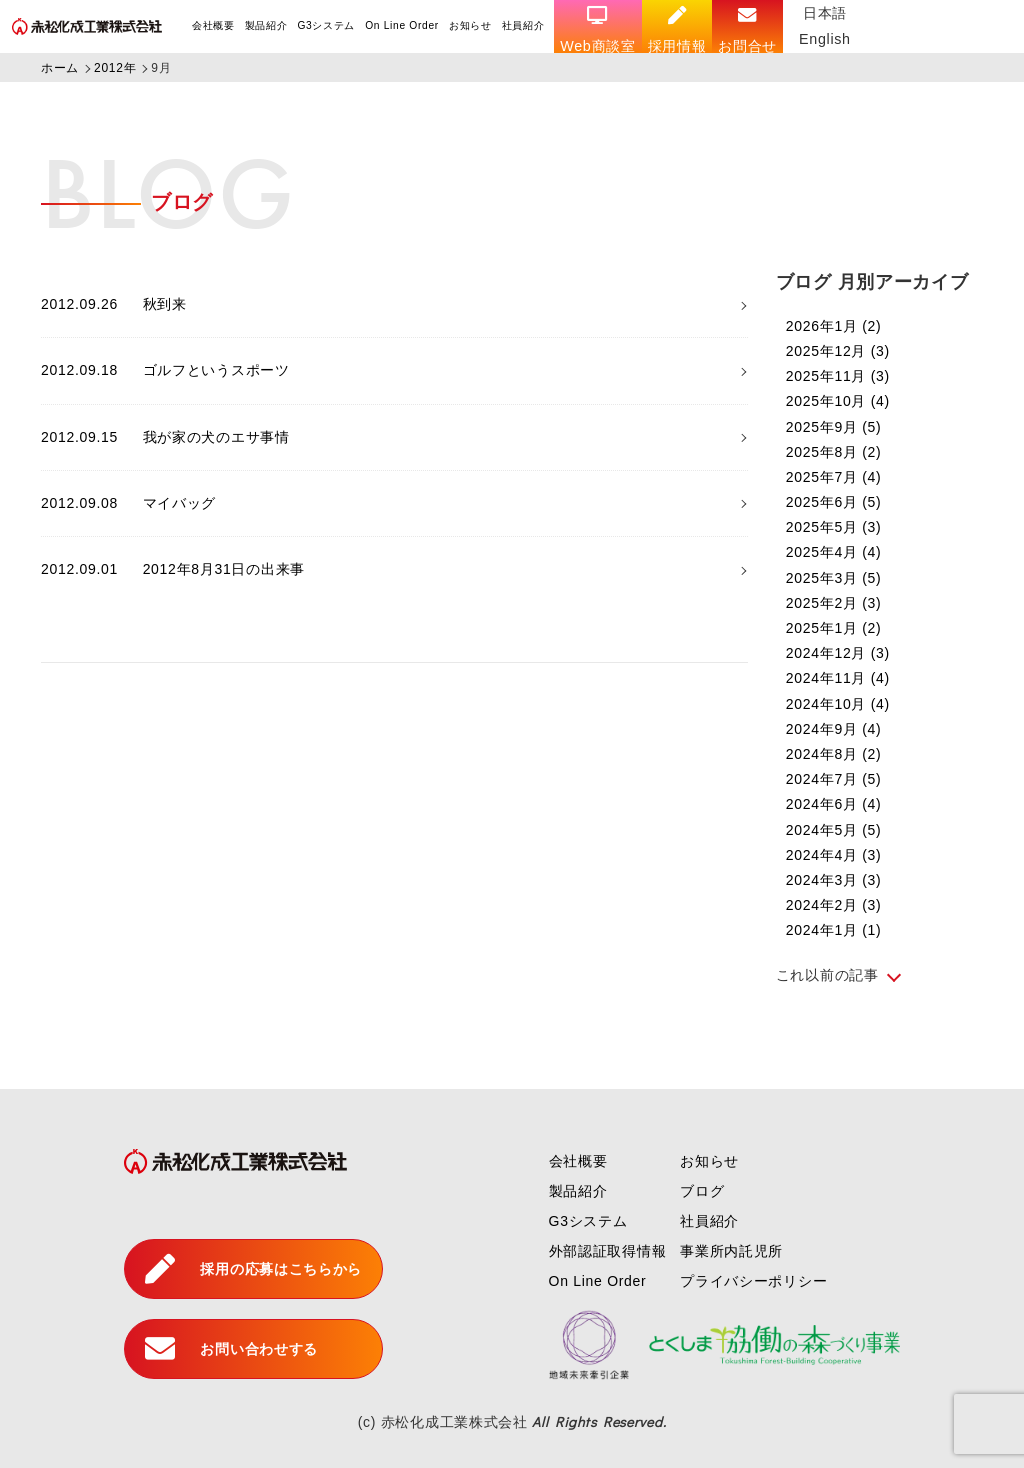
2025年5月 (834, 527)
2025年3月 (834, 578)
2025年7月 (834, 477)
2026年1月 (834, 326)
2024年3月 (834, 880)
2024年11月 (838, 678)
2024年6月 (834, 804)
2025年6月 (834, 502)
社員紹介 (523, 25)
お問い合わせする (231, 1349)
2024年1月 (834, 930)
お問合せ (748, 30)
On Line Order (402, 25)
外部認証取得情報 (608, 1251)
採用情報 (677, 30)
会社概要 (213, 25)
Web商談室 (598, 30)
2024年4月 (834, 855)
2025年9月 (834, 427)
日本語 (826, 13)
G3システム (327, 25)
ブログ (702, 1191)
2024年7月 (834, 779)
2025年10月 (838, 401)
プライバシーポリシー (753, 1281)
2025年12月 (838, 351)
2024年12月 (838, 653)
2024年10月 (838, 704)
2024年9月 (834, 729)
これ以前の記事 (827, 975)
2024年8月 (834, 754)
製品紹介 (266, 25)
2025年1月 (834, 628)
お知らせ (470, 25)
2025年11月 (838, 376)
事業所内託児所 (731, 1251)
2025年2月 (834, 603)
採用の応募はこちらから (253, 1269)
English (826, 39)
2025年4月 (834, 552)
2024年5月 (834, 830)
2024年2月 (834, 905)
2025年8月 (834, 452)
